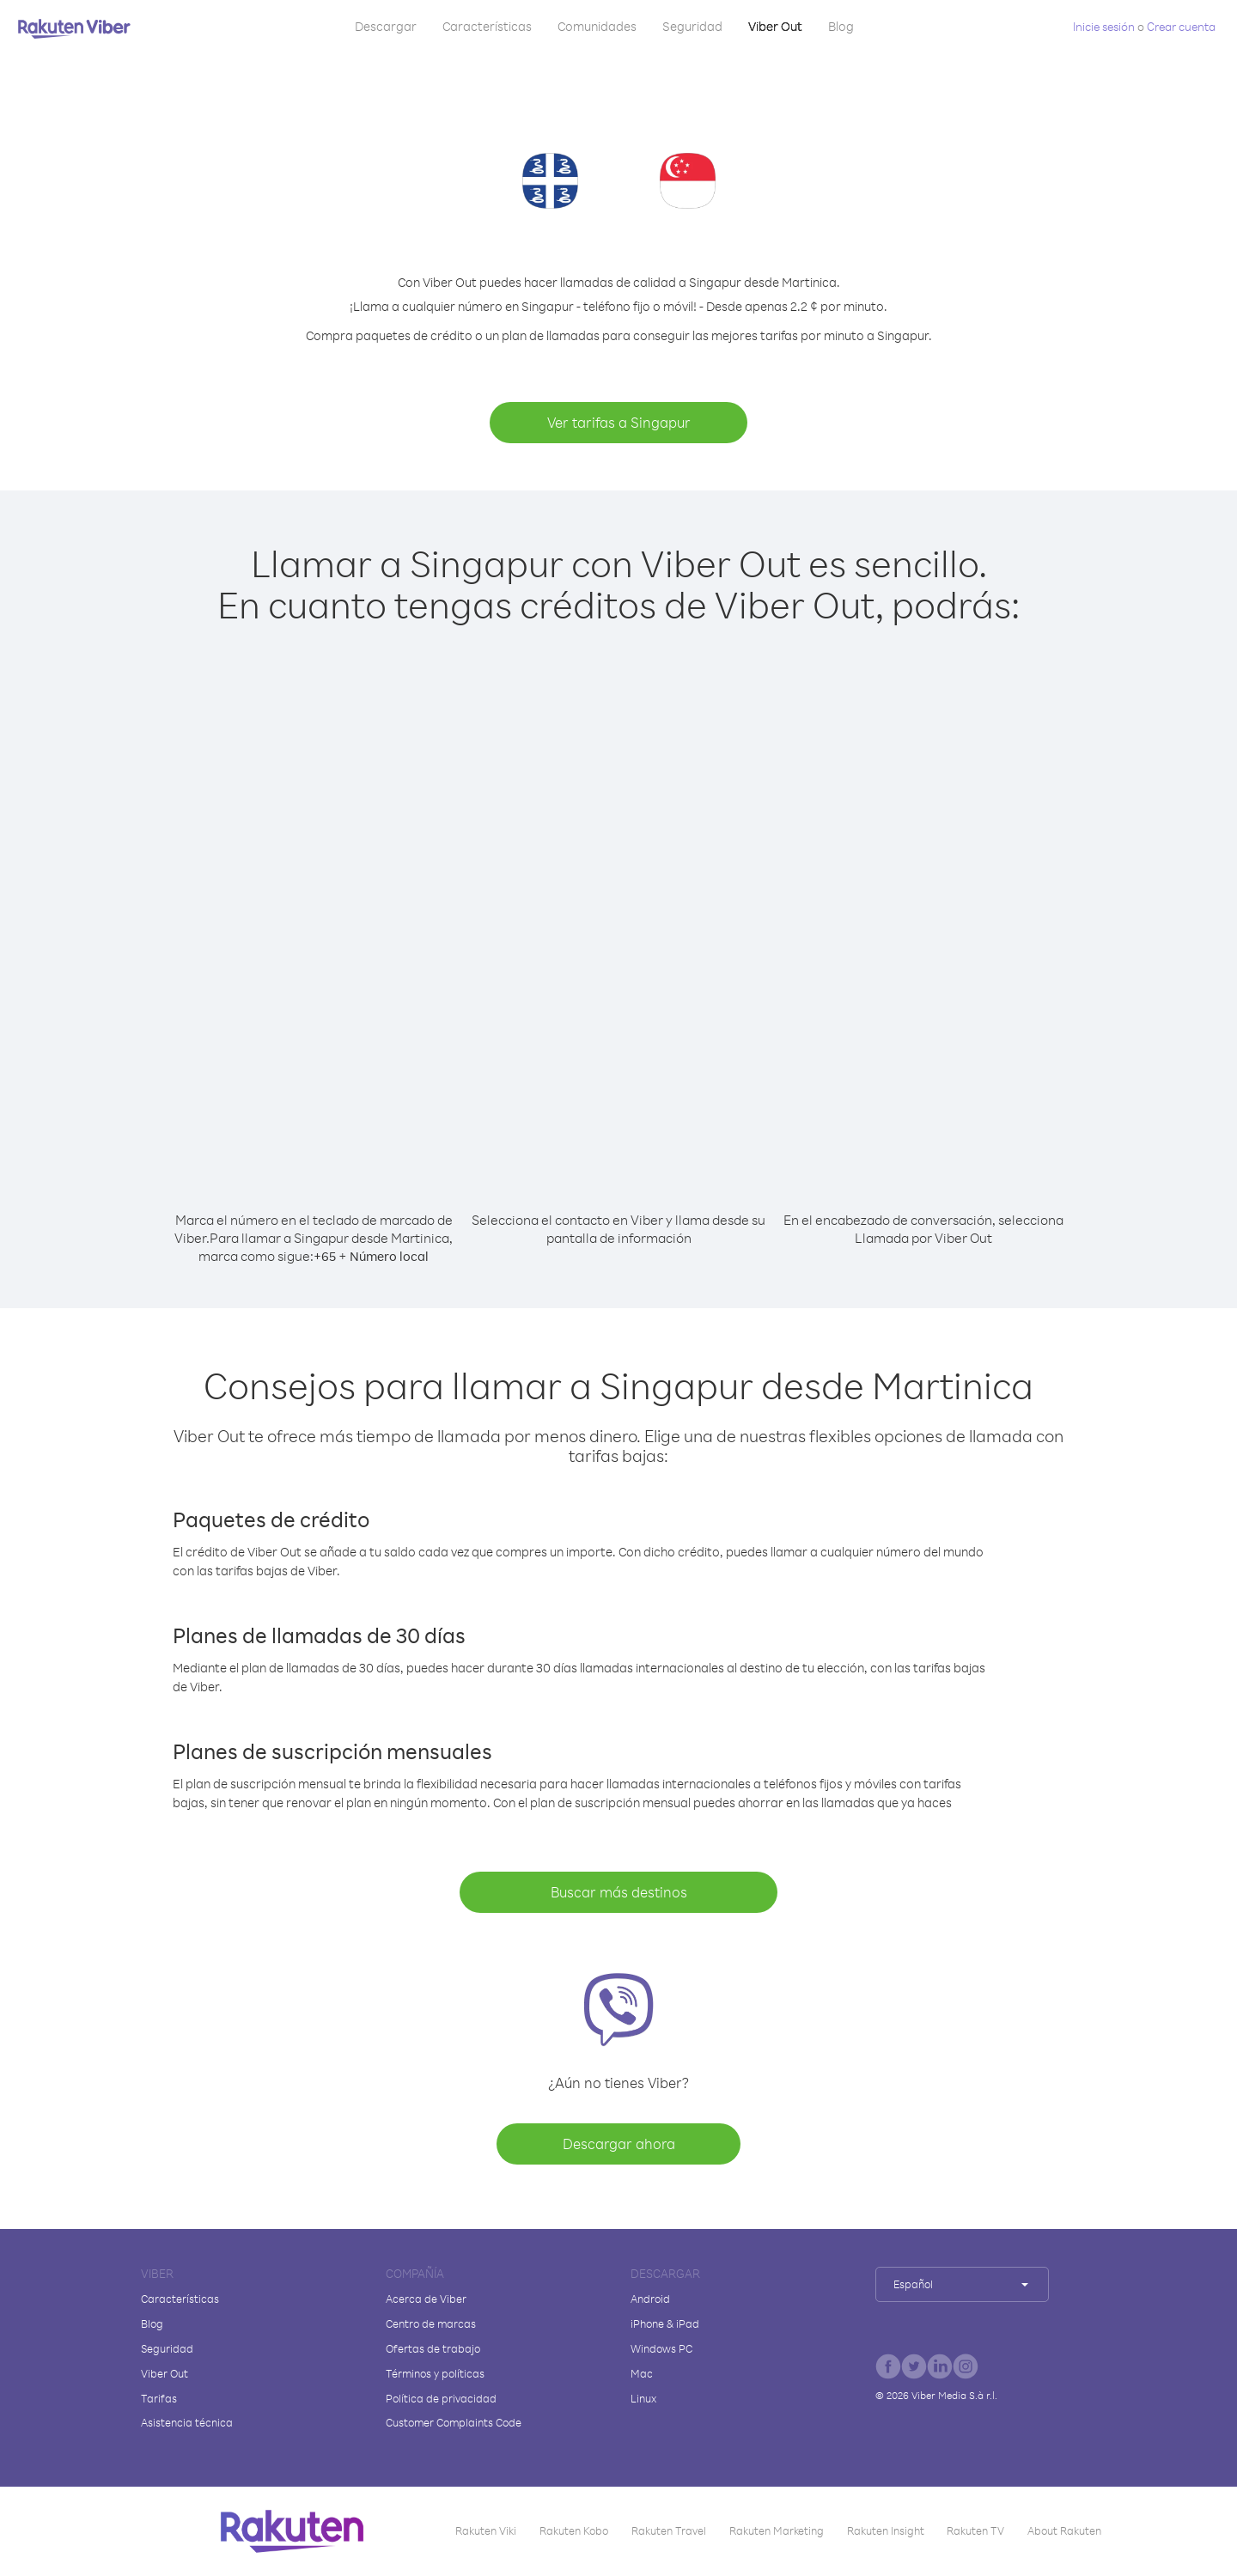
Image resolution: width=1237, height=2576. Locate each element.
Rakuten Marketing (776, 2530)
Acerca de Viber (426, 2298)
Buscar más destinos (619, 1892)
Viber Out (775, 26)
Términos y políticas (435, 2373)
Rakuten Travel (668, 2530)
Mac (642, 2373)
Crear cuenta (1181, 26)
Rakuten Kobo (573, 2530)
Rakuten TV (975, 2530)
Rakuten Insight (885, 2530)
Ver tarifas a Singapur (619, 422)
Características (487, 26)
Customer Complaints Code (453, 2422)
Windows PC (661, 2348)
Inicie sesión (1104, 26)
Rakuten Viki (485, 2530)
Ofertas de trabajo (433, 2348)
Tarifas (159, 2398)
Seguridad (692, 26)
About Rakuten (1064, 2530)
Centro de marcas (431, 2323)
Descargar (386, 26)
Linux (643, 2398)
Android (650, 2298)
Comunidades (597, 26)
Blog (841, 26)
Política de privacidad (441, 2398)
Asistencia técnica (187, 2422)
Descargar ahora (619, 2143)
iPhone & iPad (665, 2323)
